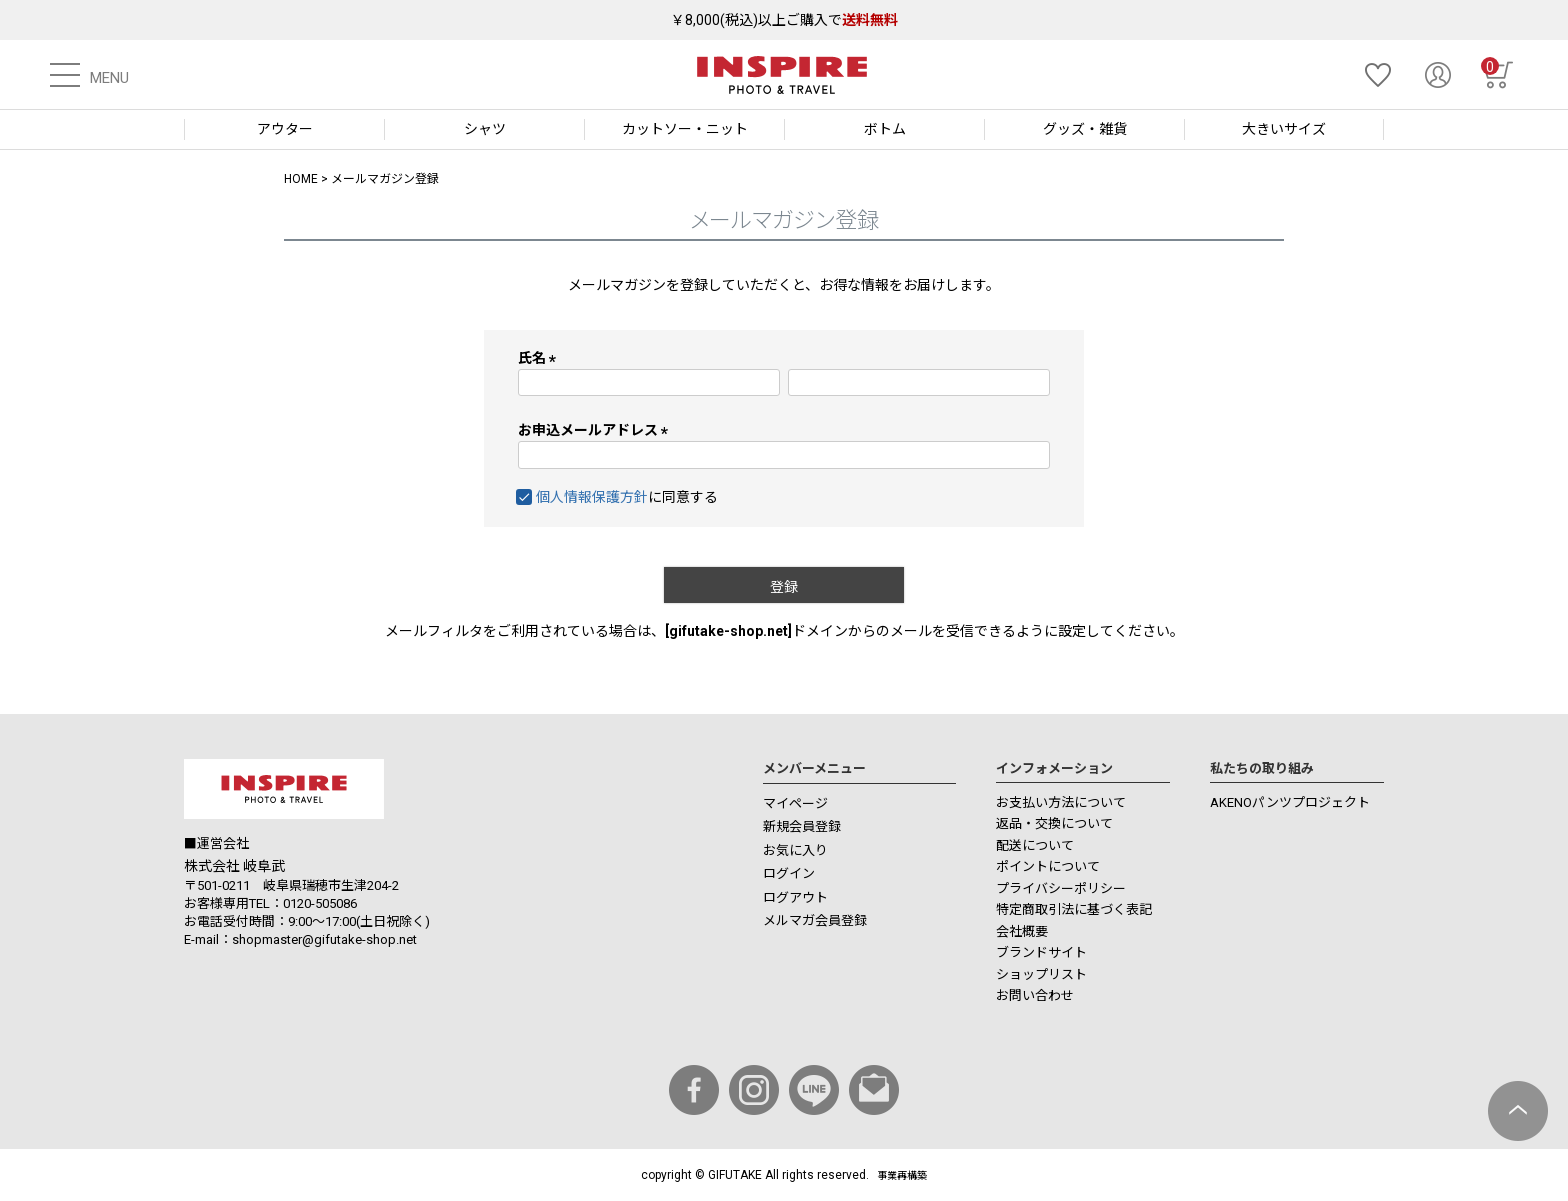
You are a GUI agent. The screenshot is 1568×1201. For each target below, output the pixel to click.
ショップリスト (1041, 974)
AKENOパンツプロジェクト (1290, 802)
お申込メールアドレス (596, 430)
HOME (301, 179)
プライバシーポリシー (1061, 888)
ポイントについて (1048, 866)
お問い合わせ (1035, 995)
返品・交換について (1054, 823)
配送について (1035, 845)
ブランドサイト (1041, 952)
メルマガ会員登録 (815, 920)
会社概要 (1022, 931)
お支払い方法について (1061, 802)
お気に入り (795, 850)
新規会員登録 (802, 826)
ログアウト (795, 897)
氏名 (540, 358)
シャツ (485, 129)
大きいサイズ (1284, 129)
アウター (285, 129)
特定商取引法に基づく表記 (1074, 909)
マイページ (795, 803)
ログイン (789, 873)
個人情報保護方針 (592, 497)
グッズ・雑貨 (1085, 129)
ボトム (885, 129)
